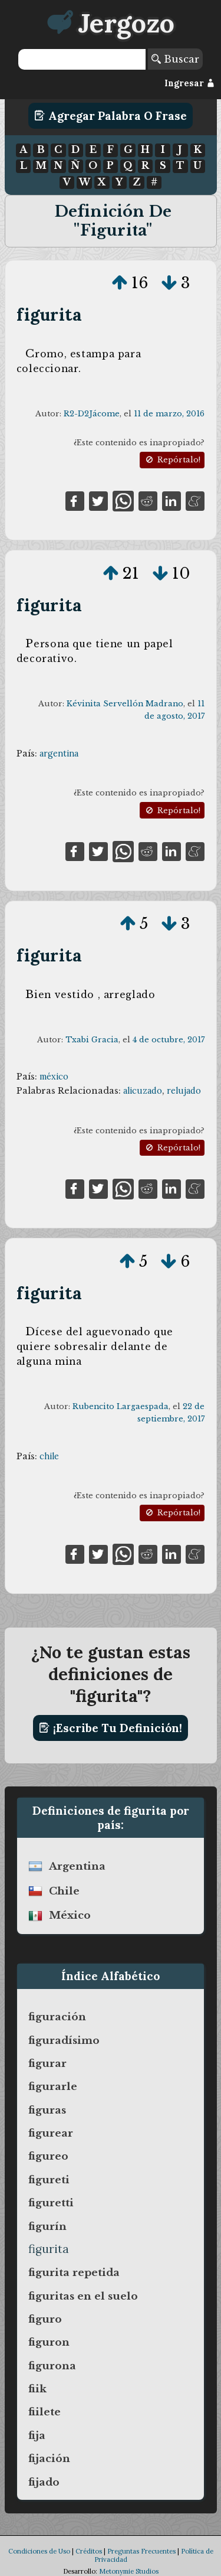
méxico (53, 1076)
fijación (49, 2458)
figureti (49, 2179)
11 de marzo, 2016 (169, 413)
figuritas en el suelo (83, 2296)
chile (49, 1456)
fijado (44, 2482)
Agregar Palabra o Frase (110, 116)
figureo (48, 2156)
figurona (52, 2365)
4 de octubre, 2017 (168, 1039)
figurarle (52, 2086)
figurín (47, 2226)
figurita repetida (74, 2272)
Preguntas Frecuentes (141, 2551)
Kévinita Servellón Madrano (125, 703)
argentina (58, 753)
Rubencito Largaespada (120, 1406)
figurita (49, 314)
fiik (37, 2388)
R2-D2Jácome (92, 413)
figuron (49, 2342)
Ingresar (189, 83)
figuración (57, 2016)
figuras (47, 2110)
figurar (47, 2063)
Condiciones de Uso (39, 2551)
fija (36, 2435)
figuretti (51, 2202)
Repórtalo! (172, 459)
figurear (50, 2133)
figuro (45, 2319)
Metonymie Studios (129, 2571)
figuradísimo (64, 2040)
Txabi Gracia (91, 1039)
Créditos (88, 2551)
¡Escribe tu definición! (110, 1728)
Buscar (175, 59)
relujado (184, 1090)
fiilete (44, 2411)
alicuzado (142, 1090)
